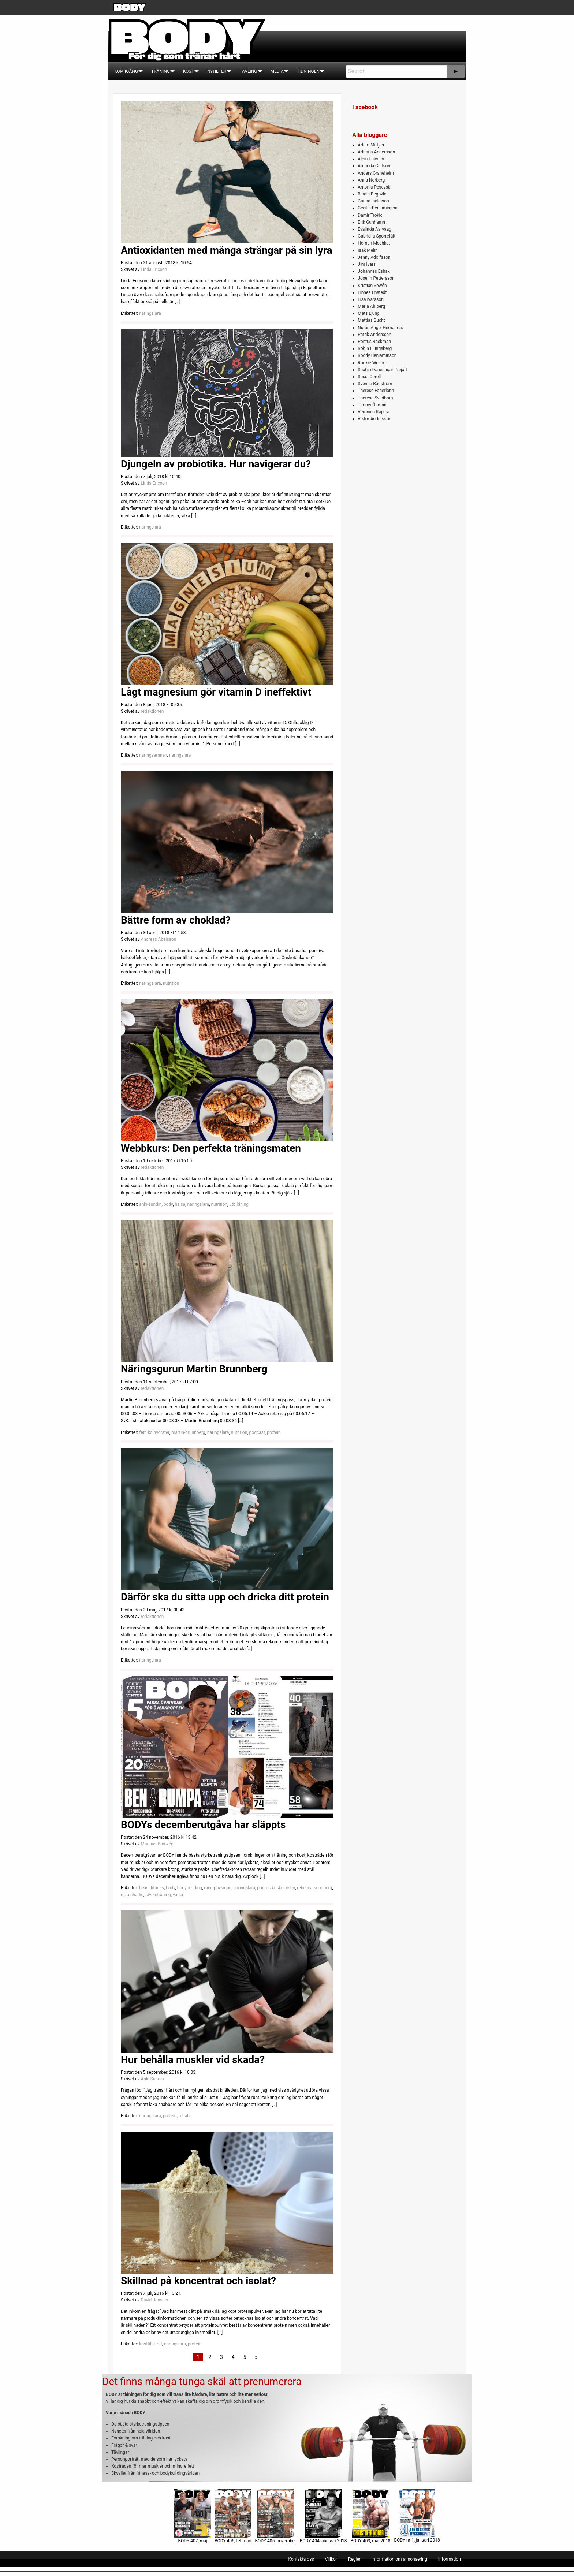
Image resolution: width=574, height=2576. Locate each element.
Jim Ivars (367, 264)
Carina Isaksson (373, 201)
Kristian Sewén (372, 285)
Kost (188, 71)
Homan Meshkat (374, 243)
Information (449, 2559)
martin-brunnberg (188, 1432)
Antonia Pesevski (374, 187)
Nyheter (216, 71)
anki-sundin (150, 1204)
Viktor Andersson (374, 418)
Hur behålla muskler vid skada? (193, 2060)
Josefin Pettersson (376, 278)
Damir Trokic (370, 215)
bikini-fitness (151, 1887)
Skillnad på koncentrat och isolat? (198, 2281)
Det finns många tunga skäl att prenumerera (201, 2381)
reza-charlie (132, 1894)
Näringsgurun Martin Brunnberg (194, 1369)
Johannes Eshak (374, 271)
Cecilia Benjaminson (377, 207)
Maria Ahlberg (371, 306)
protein (273, 1432)
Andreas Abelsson (158, 939)
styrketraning (158, 1894)
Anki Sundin (152, 2078)
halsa (180, 1204)
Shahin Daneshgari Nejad (382, 369)
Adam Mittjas (371, 145)
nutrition (171, 983)
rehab (184, 2115)
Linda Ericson (154, 269)
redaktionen (152, 711)
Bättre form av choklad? (176, 920)
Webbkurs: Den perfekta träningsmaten (211, 1148)
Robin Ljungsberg (375, 348)
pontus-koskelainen (276, 1887)
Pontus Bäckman (374, 341)
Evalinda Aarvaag (374, 229)
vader (178, 1894)
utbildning (239, 1204)
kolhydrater (158, 1432)
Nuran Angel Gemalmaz (381, 327)
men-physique (217, 1887)
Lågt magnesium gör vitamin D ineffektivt (216, 692)
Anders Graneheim (376, 173)
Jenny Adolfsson (374, 257)
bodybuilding (189, 1887)
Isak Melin (367, 250)
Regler (354, 2559)
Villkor (331, 2559)
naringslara (150, 313)
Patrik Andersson (374, 334)
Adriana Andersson (376, 151)
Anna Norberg (371, 180)
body (168, 1204)
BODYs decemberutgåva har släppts (203, 1825)
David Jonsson (155, 2300)
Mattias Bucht (371, 320)
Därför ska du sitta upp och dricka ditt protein (225, 1597)
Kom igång (126, 71)
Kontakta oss (301, 2559)
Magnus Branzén (157, 1843)
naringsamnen (153, 755)
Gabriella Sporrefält (376, 236)
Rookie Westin (371, 362)
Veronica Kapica (373, 411)
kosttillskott (150, 2343)
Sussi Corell (369, 376)
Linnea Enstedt (372, 292)
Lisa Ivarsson (371, 299)
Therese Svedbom (375, 397)
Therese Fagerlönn (376, 390)
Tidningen (308, 71)
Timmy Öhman (372, 404)
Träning (160, 71)
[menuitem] (126, 71)
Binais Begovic (372, 194)
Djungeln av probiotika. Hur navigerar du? (216, 464)
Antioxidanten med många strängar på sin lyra (226, 250)
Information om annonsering (399, 2559)
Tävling (248, 71)
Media (277, 71)
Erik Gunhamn (371, 222)
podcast (257, 1432)
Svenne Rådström (375, 383)
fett (142, 1432)
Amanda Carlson (374, 165)
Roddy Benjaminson (377, 355)
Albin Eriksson (371, 158)
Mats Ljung (368, 313)
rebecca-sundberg (314, 1887)
